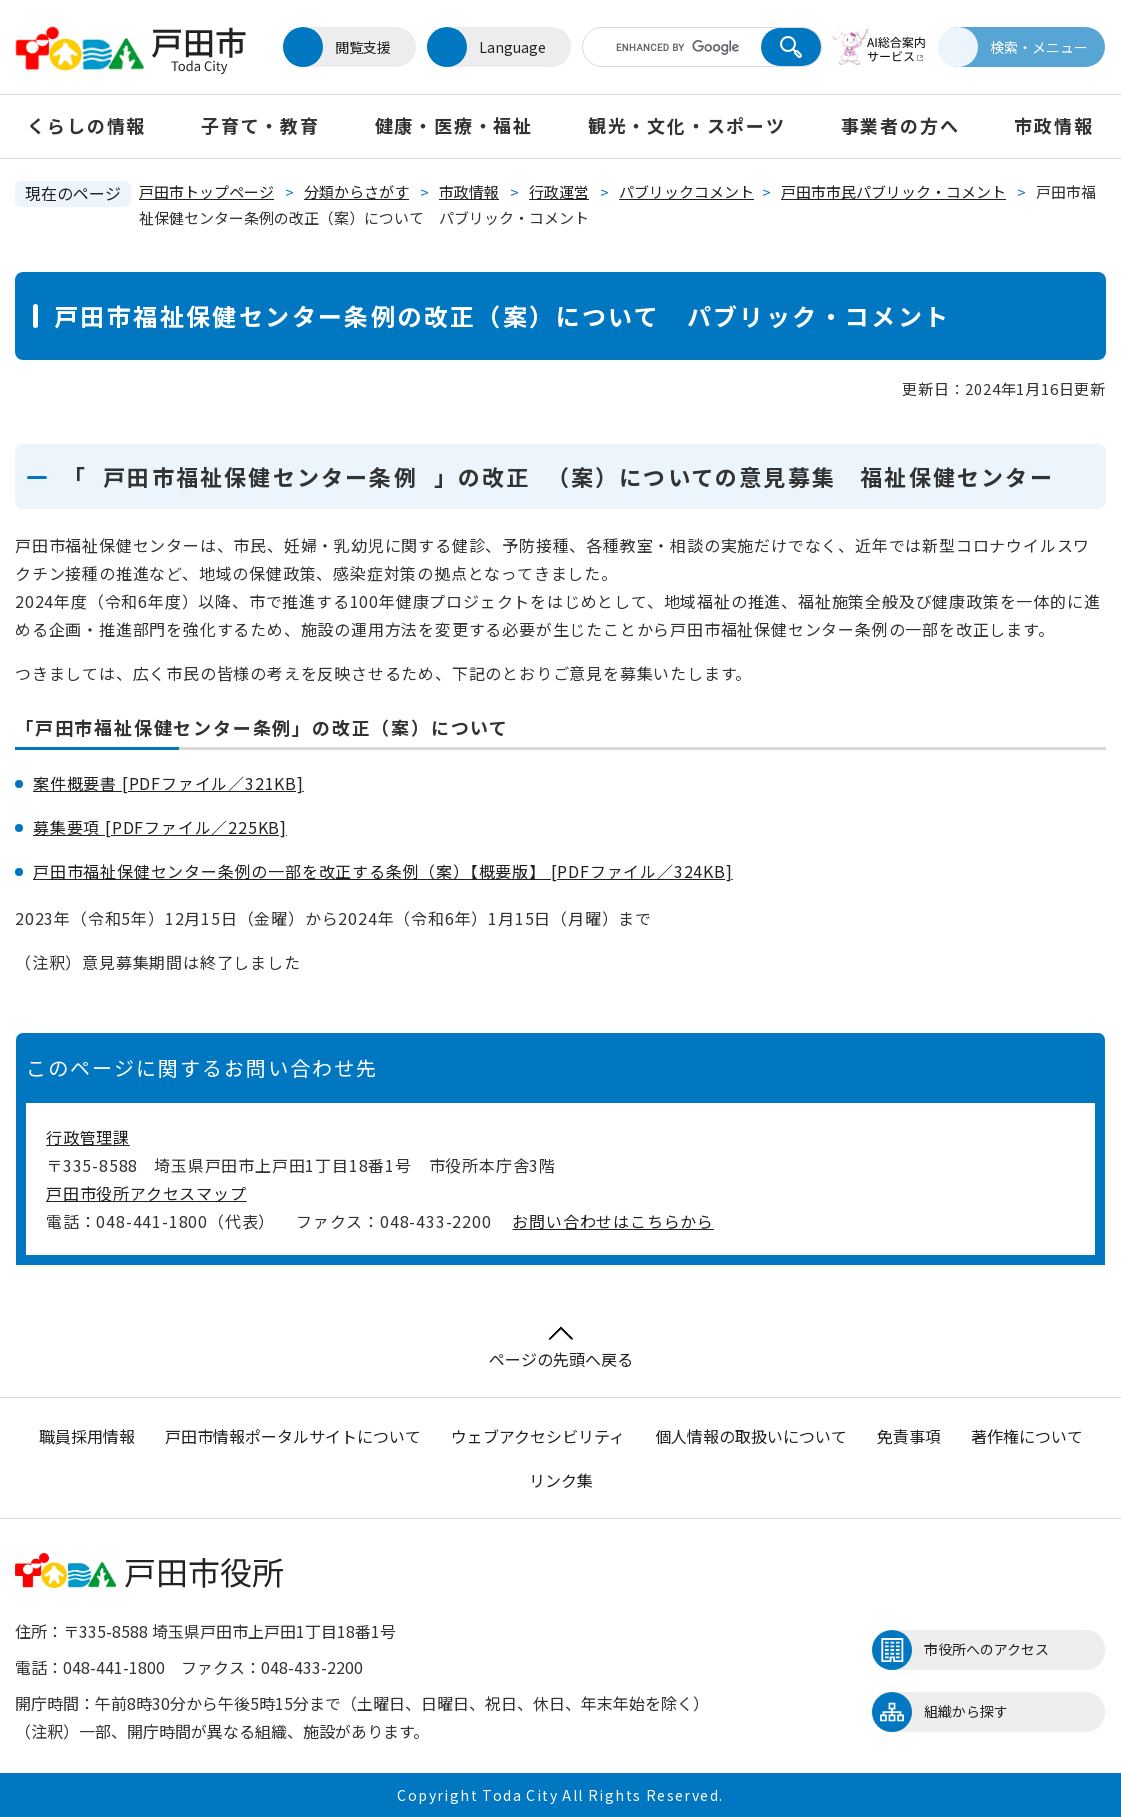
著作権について (1027, 1436)
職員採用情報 (87, 1436)
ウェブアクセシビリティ (538, 1436)
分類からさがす (356, 191)
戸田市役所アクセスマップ (146, 1193)
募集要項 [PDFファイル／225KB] (160, 827)
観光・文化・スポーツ (687, 125)
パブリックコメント (686, 191)
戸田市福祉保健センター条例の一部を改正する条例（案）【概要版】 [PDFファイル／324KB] (383, 871)
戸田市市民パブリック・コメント (893, 191)
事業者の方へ (900, 125)
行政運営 (559, 191)
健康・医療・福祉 (454, 125)
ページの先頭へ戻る (561, 1348)
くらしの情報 (86, 125)
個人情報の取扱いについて (751, 1436)
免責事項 (909, 1436)
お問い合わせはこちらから (613, 1221)
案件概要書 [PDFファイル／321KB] (168, 783)
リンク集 (561, 1480)
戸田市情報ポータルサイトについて (293, 1436)
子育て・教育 (260, 125)
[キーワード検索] (669, 47)
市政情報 (1053, 125)
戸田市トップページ (206, 191)
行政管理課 (88, 1137)
